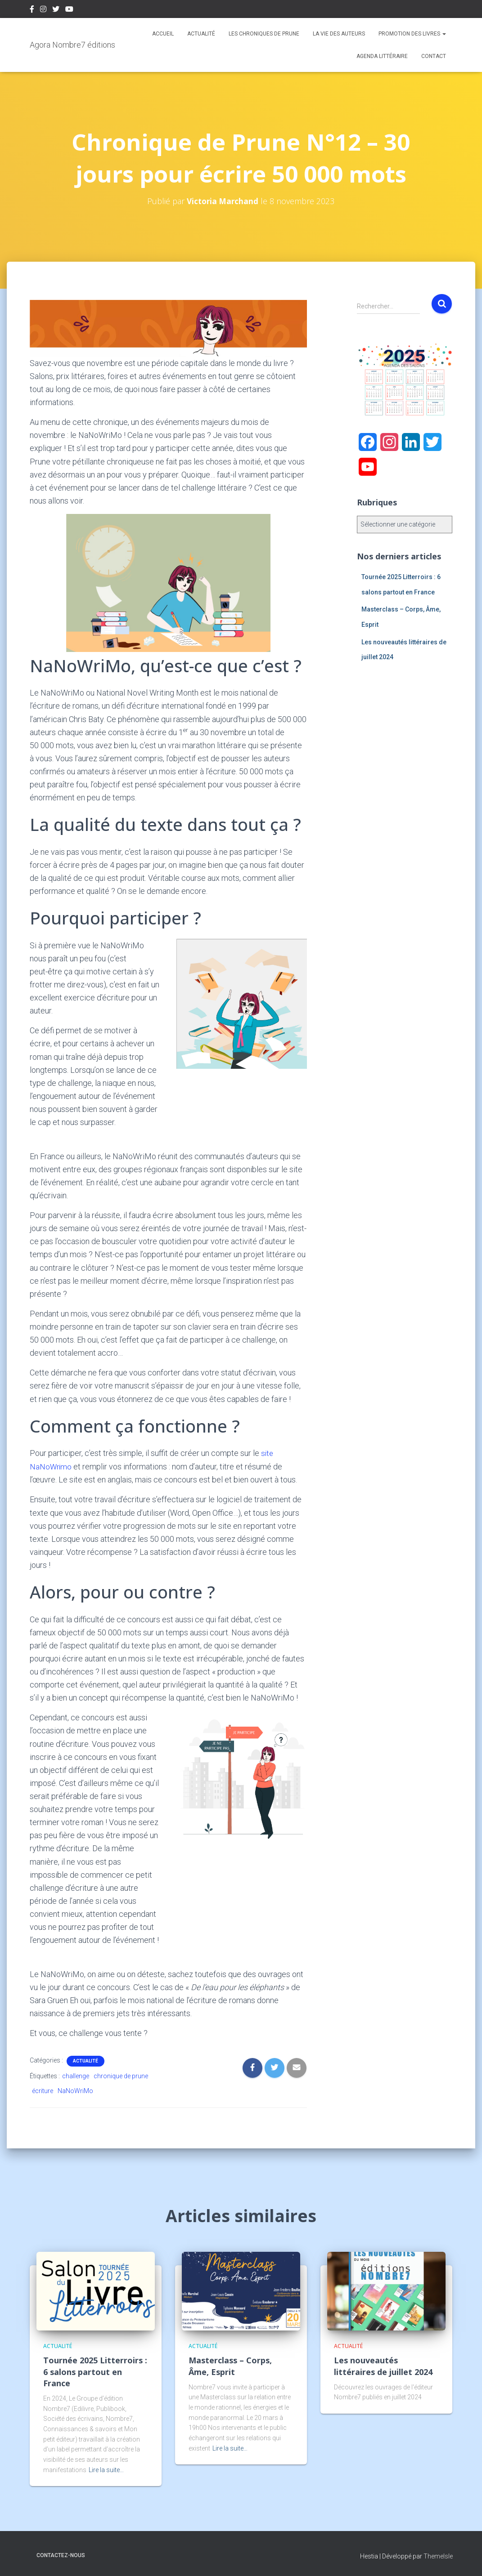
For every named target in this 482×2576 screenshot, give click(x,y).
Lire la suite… (106, 2469)
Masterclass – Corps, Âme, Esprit (230, 2366)
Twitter (55, 10)
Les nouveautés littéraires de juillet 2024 (383, 2366)
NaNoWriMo (75, 2090)
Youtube (69, 10)
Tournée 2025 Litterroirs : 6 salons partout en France (95, 2371)
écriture (42, 2090)
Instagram (43, 10)
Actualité (201, 34)
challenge (75, 2075)
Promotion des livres (412, 34)
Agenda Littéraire (382, 56)
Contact (433, 56)
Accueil (163, 34)
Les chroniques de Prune (264, 34)
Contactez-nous (60, 2555)
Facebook (32, 10)
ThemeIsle (438, 2555)
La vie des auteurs (339, 34)
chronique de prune (121, 2075)
